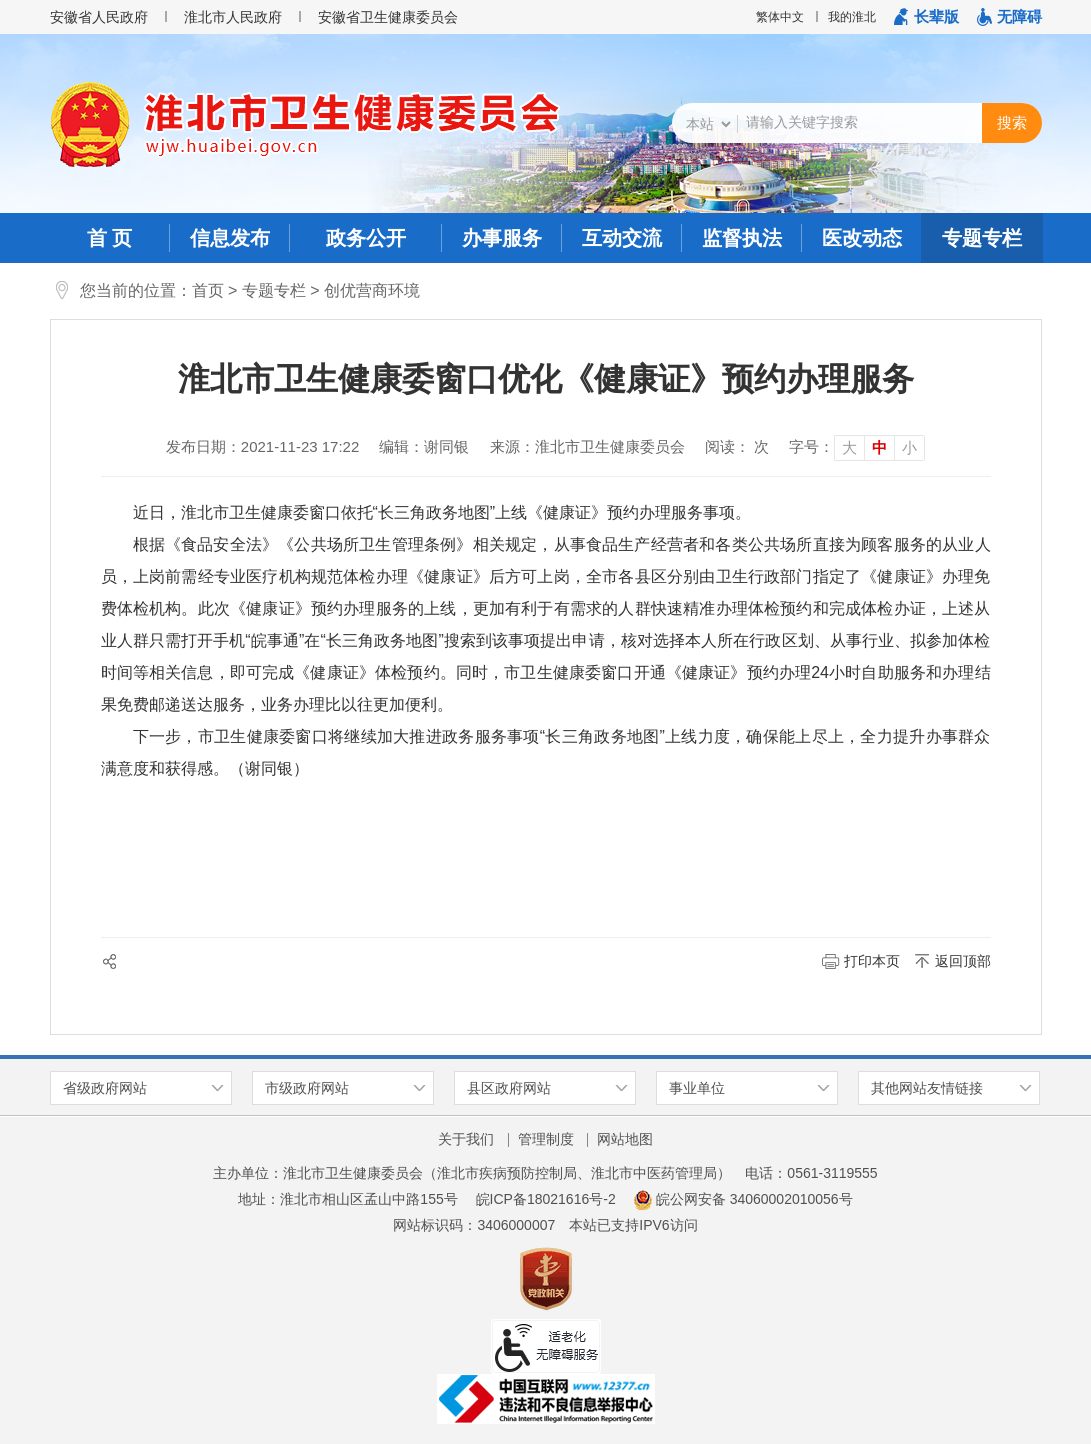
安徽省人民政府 (99, 17)
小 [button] (909, 447)
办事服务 (502, 238)
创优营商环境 (372, 290)
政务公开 (366, 238)
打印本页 (872, 961)
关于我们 (466, 1139)
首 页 (110, 238)
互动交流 (622, 238)
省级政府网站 (105, 1088)
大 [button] (849, 447)
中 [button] (879, 447)
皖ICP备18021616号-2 (546, 1199)
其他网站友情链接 (927, 1088)
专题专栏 (982, 238)
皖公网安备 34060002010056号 (743, 1199)
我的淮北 (852, 17)
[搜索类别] (708, 124)
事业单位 (697, 1088)
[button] (926, 17)
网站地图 (625, 1139)
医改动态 (862, 238)
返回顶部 (963, 961)
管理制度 (546, 1139)
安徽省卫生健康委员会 (388, 17)
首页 (208, 290)
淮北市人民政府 (233, 17)
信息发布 (230, 238)
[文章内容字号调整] (857, 447)
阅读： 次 (737, 446)
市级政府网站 (307, 1088)
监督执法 (742, 238)
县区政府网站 (509, 1088)
